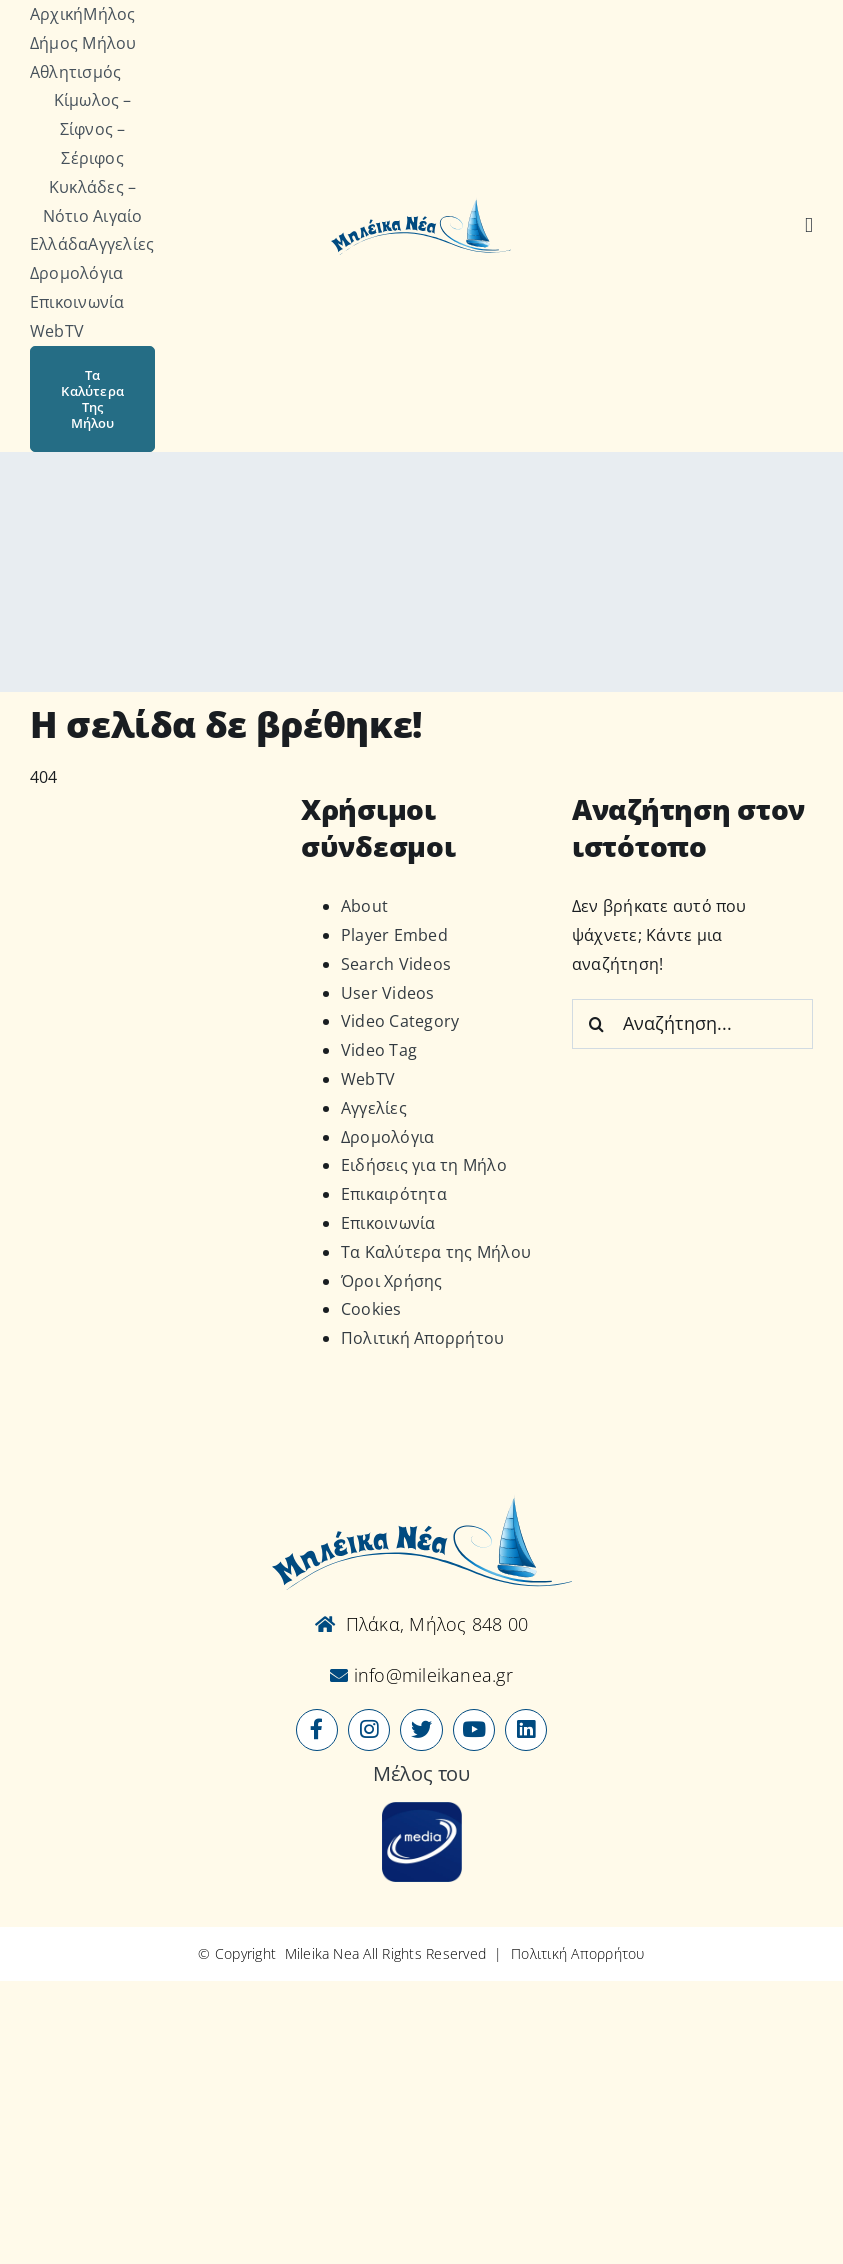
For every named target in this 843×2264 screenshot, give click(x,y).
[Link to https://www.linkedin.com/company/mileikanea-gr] (526, 1730)
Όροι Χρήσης (392, 1281)
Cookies (371, 1309)
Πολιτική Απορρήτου (422, 1338)
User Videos (388, 993)
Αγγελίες (374, 1108)
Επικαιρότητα (394, 1194)
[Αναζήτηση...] (692, 1024)
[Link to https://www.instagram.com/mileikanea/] (369, 1730)
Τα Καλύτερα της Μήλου (436, 1252)
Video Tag (379, 1050)
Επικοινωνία (388, 1223)
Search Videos (396, 964)
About (364, 906)
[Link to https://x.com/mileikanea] (421, 1730)
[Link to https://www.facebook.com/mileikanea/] (317, 1730)
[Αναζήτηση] (809, 226)
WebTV (368, 1079)
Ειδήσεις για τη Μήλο (424, 1165)
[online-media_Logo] (422, 1810)
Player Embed (394, 935)
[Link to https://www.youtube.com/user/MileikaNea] (474, 1730)
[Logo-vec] (421, 205)
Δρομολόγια (387, 1137)
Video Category (400, 1021)
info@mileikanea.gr (430, 1675)
